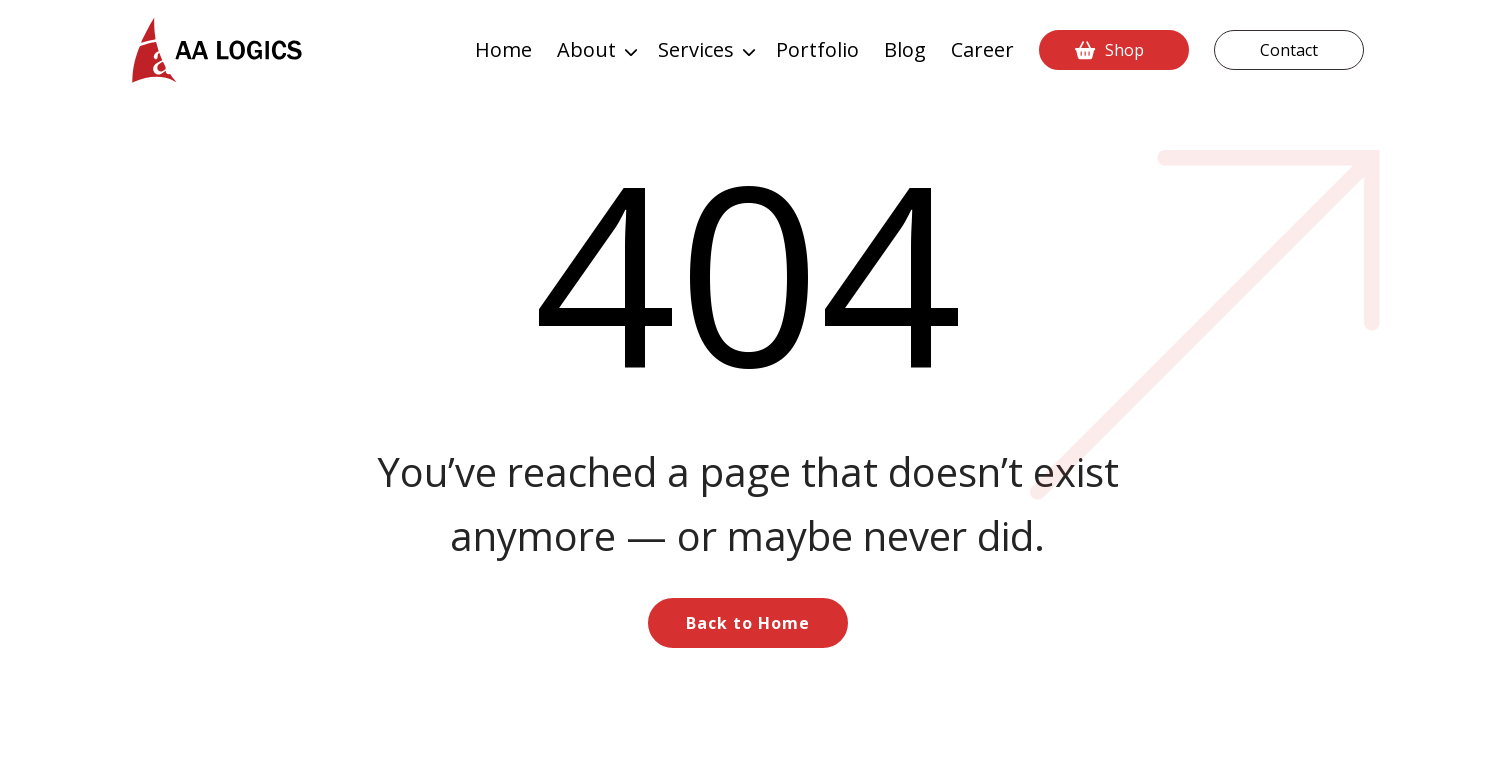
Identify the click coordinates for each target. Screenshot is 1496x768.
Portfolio (817, 49)
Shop (1124, 50)
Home (503, 49)
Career (982, 49)
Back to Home (748, 623)
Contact (1289, 50)
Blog (905, 49)
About (586, 49)
